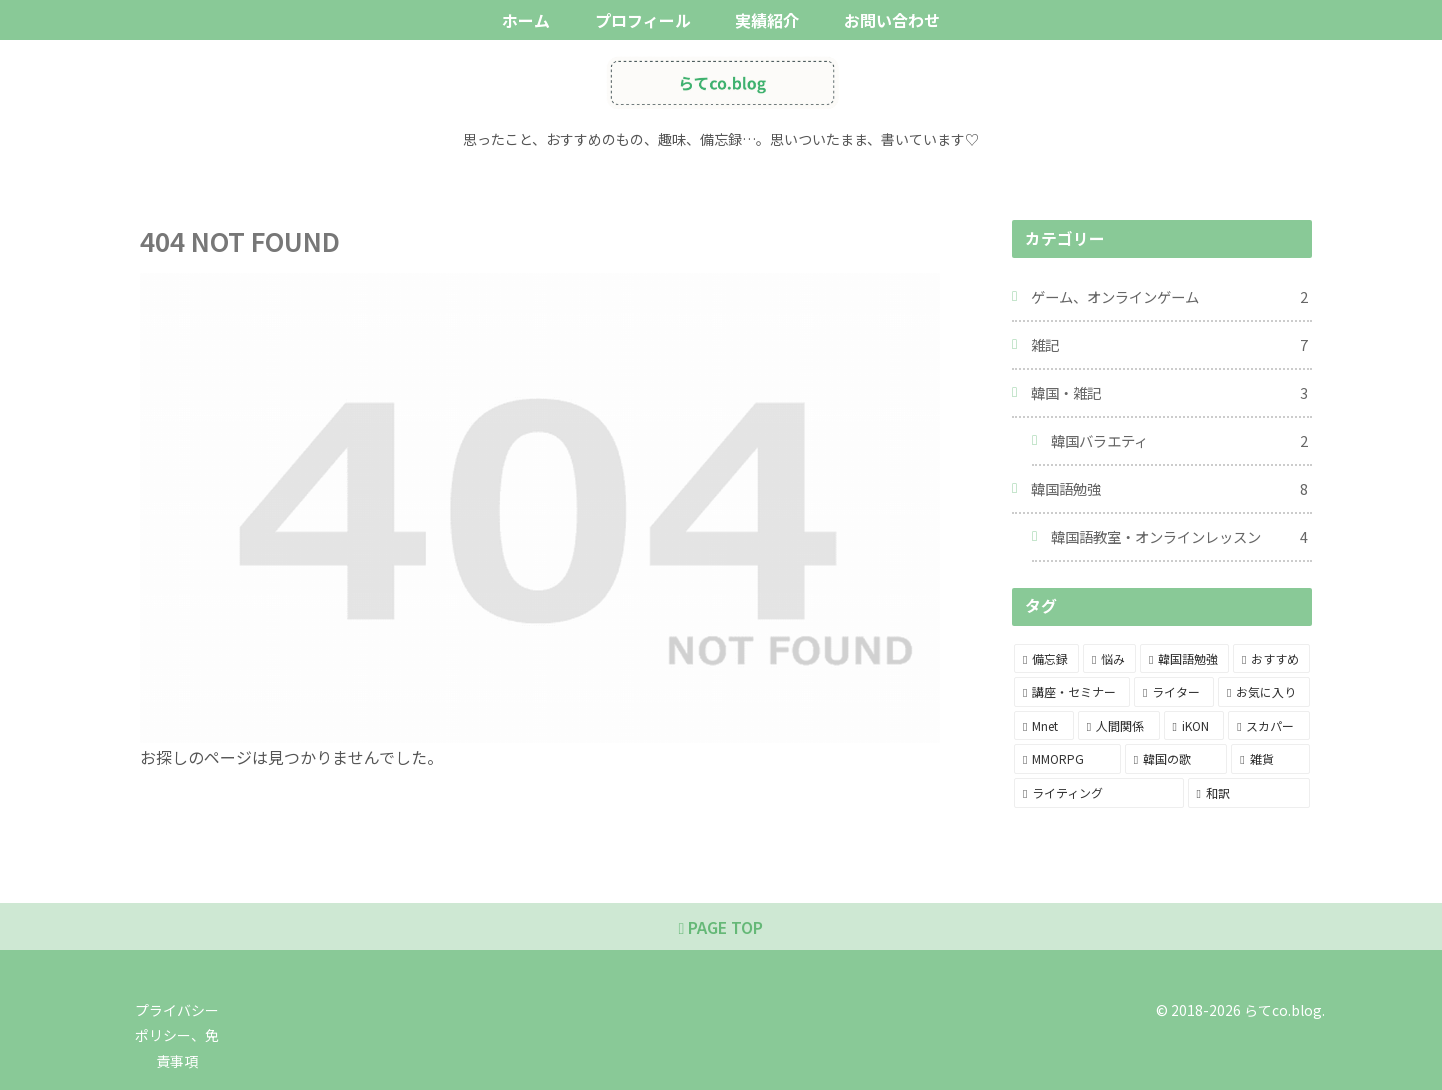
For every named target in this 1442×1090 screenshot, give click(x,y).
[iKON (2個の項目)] (1194, 726)
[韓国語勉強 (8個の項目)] (1184, 659)
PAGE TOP (721, 927)
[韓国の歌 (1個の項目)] (1176, 759)
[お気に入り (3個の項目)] (1264, 692)
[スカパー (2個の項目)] (1269, 726)
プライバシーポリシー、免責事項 (177, 1035)
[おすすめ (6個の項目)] (1271, 659)
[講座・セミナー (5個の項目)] (1072, 692)
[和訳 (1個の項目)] (1249, 793)
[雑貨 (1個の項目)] (1270, 759)
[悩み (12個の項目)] (1109, 659)
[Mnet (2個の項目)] (1044, 726)
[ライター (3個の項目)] (1174, 692)
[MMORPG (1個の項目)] (1067, 759)
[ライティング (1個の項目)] (1099, 793)
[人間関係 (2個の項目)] (1119, 726)
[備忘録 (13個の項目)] (1046, 659)
